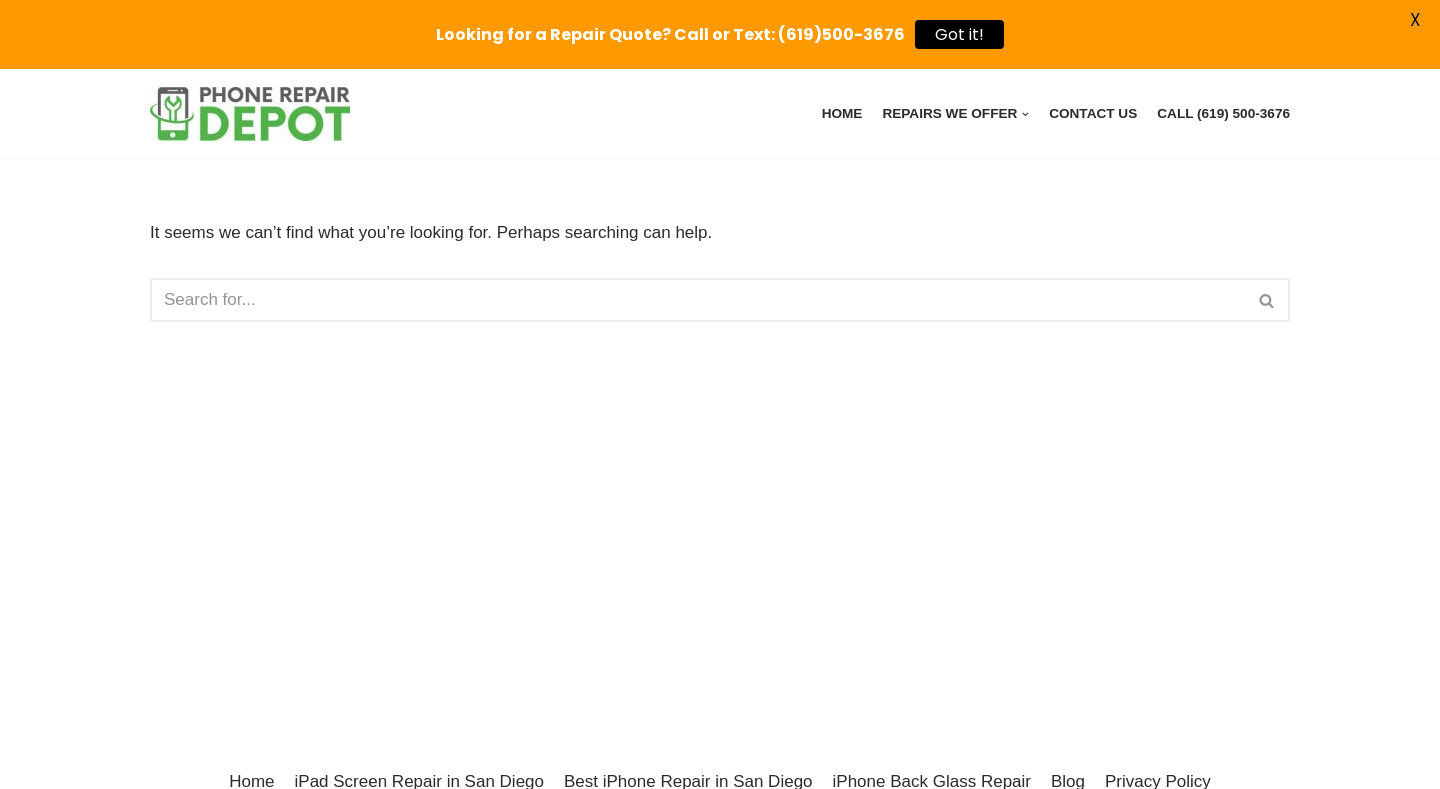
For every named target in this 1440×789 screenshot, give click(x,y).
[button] (1266, 300)
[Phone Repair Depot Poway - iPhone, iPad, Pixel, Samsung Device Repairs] (250, 114)
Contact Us (1093, 113)
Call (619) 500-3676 (1223, 113)
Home (842, 113)
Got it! (959, 34)
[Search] (697, 300)
